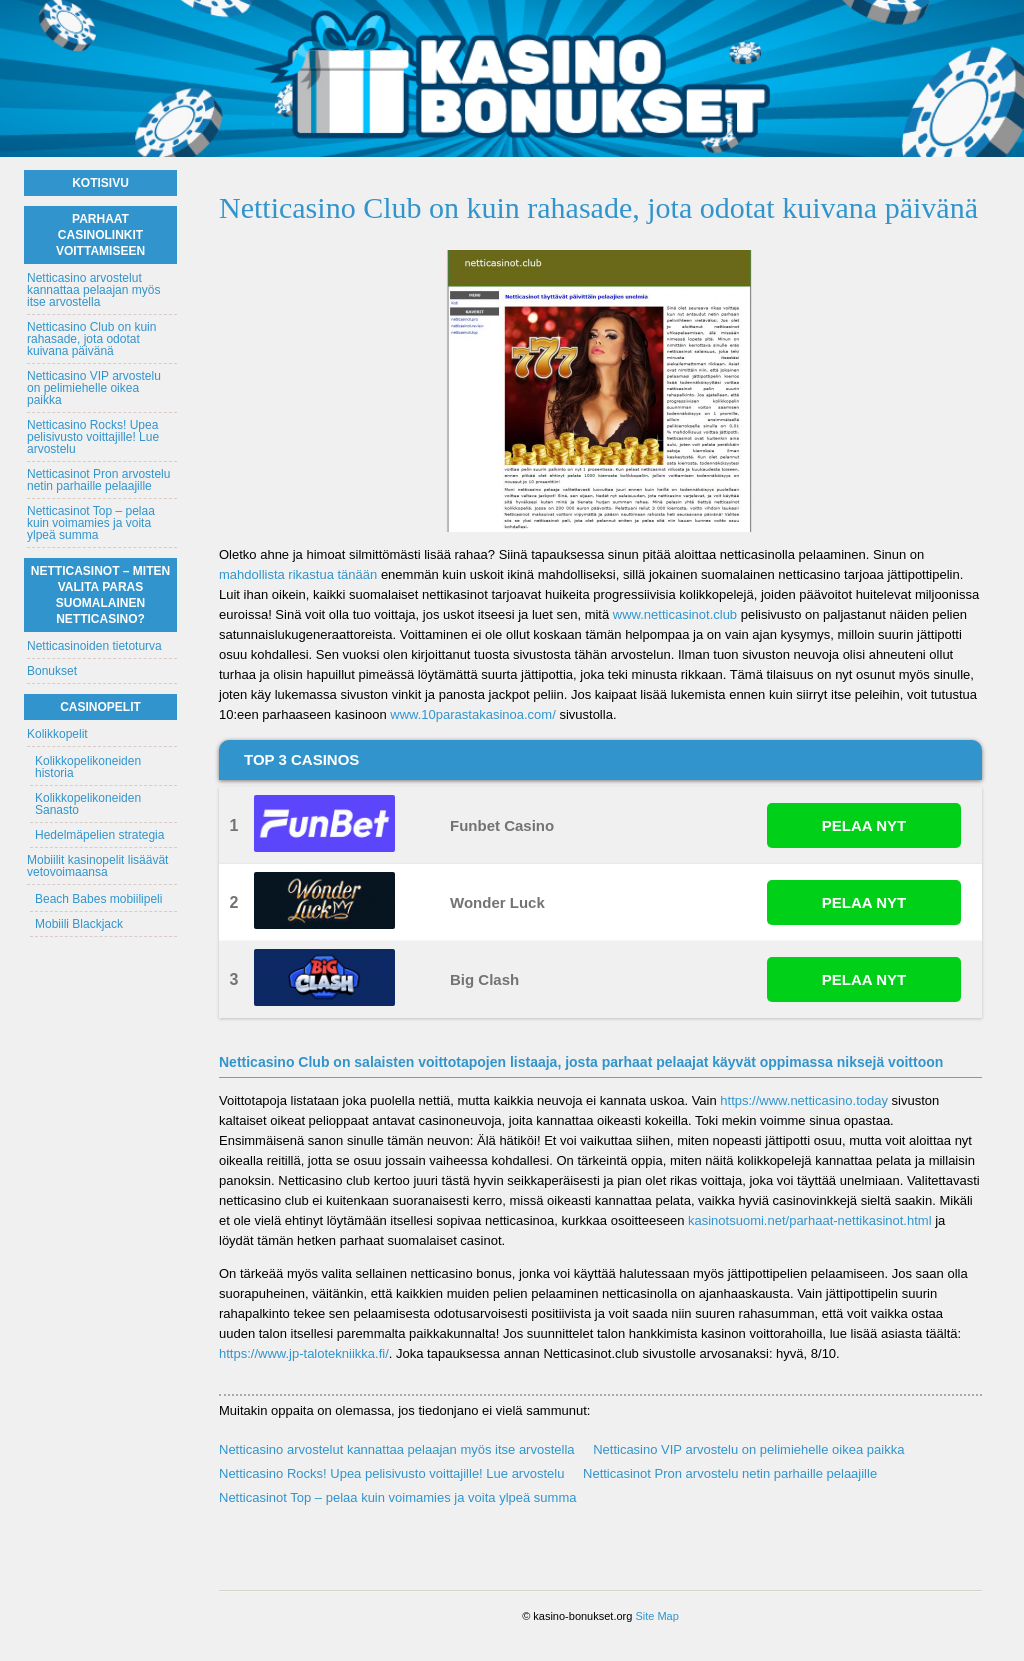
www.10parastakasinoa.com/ (472, 714)
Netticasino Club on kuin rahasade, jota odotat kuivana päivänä (91, 339)
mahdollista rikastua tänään (298, 574)
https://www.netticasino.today (804, 1100)
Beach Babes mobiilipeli (98, 899)
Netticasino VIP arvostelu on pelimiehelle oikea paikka (748, 1449)
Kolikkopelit (57, 734)
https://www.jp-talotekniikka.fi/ (304, 1353)
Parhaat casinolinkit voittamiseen (100, 235)
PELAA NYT (864, 825)
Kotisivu (100, 183)
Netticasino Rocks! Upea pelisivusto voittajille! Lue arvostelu (391, 1473)
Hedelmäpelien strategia (99, 835)
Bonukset (52, 671)
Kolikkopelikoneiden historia (88, 767)
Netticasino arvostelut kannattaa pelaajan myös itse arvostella (397, 1449)
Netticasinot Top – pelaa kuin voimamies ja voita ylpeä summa (397, 1497)
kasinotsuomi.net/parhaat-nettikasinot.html (810, 1220)
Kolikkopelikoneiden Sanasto (88, 804)
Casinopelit (100, 707)
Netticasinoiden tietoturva (94, 646)
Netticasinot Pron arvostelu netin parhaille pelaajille (730, 1473)
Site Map (656, 1616)
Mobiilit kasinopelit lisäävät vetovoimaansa (97, 866)
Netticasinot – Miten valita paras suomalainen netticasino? (100, 595)
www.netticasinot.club (675, 614)
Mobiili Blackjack (79, 924)
